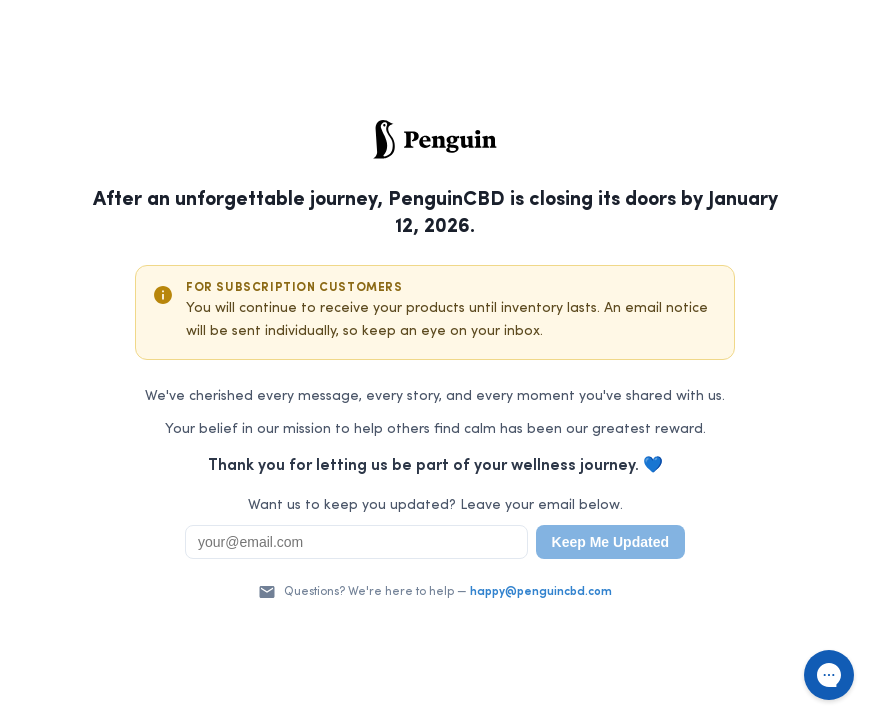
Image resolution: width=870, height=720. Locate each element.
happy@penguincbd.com (541, 592)
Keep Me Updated (610, 542)
